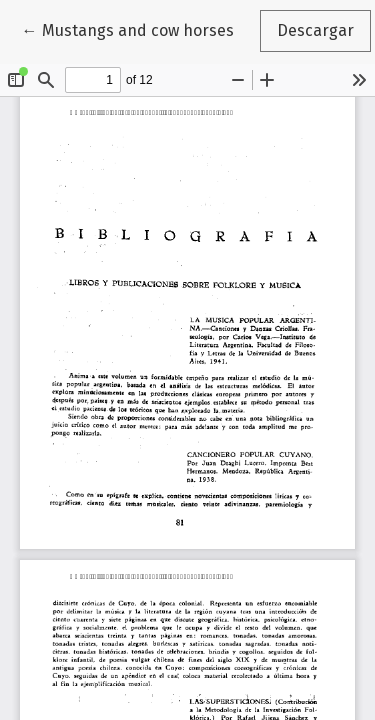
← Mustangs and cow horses (136, 29)
